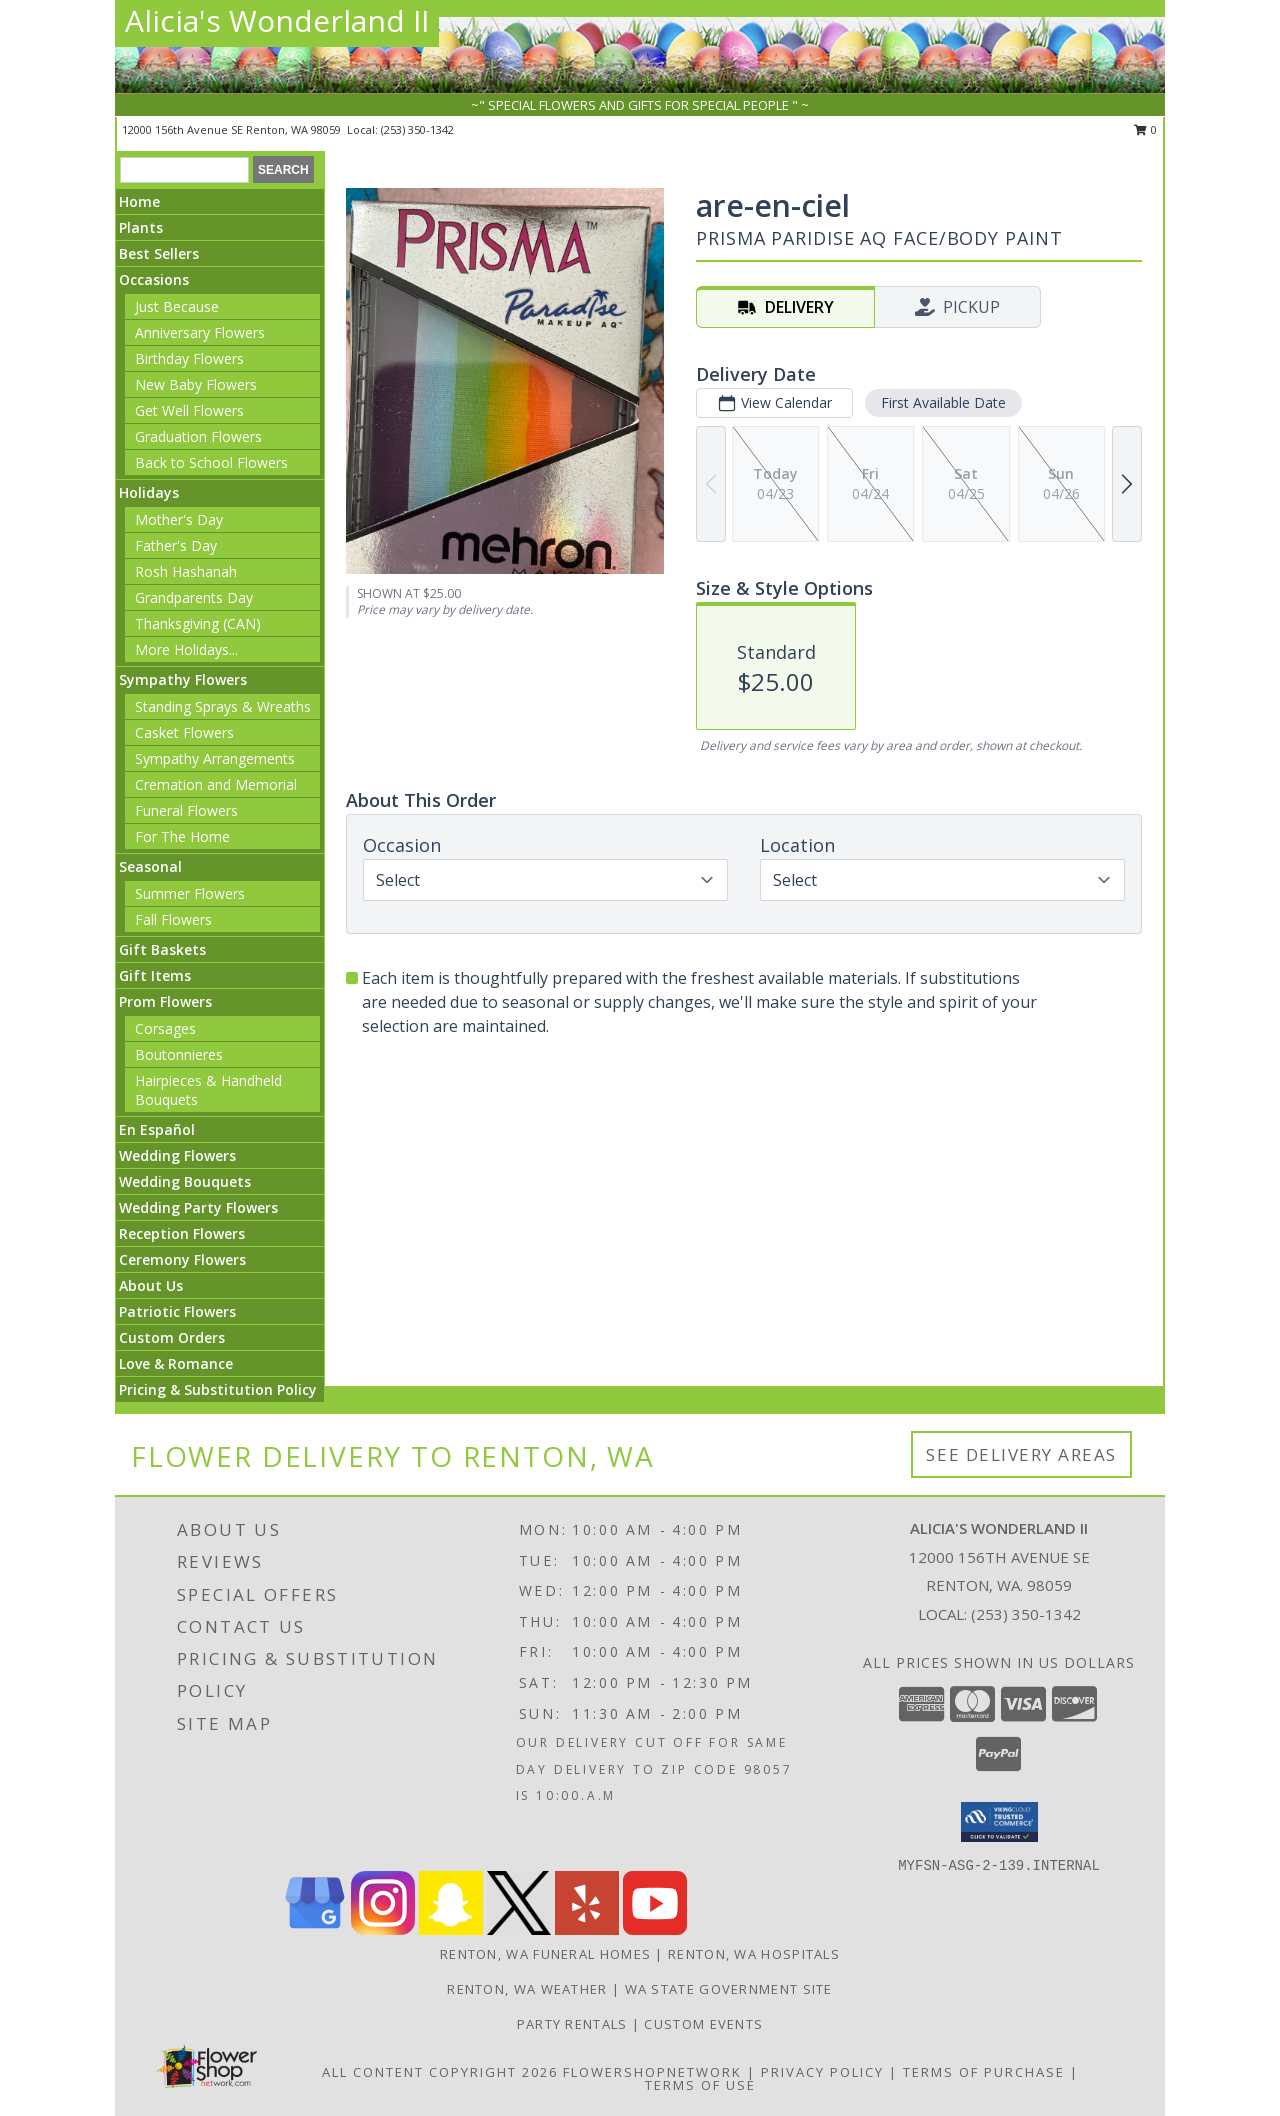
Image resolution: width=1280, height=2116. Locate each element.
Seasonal (150, 866)
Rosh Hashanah (186, 571)
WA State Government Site (729, 1989)
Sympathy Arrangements (215, 758)
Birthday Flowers (189, 358)
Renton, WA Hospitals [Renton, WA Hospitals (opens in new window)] (754, 1954)
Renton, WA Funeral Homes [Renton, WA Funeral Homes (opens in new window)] (545, 1954)
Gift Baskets (162, 949)
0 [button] (1145, 129)
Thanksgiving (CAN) (198, 623)
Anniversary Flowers (200, 332)
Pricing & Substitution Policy (218, 1389)
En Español (157, 1129)
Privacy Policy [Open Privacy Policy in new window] (822, 2072)
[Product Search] (184, 170)
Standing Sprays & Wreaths (223, 706)
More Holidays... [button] (186, 649)
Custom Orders (172, 1337)
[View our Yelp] (587, 1929)
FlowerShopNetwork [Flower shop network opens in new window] (652, 2072)
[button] (999, 1822)
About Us (151, 1285)
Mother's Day (179, 519)
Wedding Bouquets (185, 1181)
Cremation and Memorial (216, 784)
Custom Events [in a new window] (703, 2024)
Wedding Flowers (177, 1155)
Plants (141, 227)
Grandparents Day (194, 597)
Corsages (165, 1028)
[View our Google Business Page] (315, 1929)
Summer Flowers (190, 893)
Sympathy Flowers (183, 679)
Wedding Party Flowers (198, 1207)
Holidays (149, 492)
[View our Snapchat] (451, 1929)
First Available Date (943, 402)
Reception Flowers (182, 1233)
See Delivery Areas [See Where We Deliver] (1021, 1454)
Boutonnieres (179, 1054)
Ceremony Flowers (182, 1259)
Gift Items (155, 975)
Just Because (177, 306)
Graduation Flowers (198, 436)
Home (139, 201)
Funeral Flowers (186, 810)
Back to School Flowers (211, 462)
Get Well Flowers (189, 410)
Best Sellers (159, 253)
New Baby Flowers (196, 384)
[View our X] (519, 1929)
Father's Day (176, 545)
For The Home (182, 836)
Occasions (154, 279)
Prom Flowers (165, 1001)
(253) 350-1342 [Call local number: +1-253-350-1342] (417, 129)
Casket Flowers (184, 732)
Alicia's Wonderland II (277, 20)
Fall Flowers (173, 919)
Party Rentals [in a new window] (574, 2024)
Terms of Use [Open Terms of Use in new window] (700, 2085)
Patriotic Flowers (177, 1311)
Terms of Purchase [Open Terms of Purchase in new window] (984, 2072)
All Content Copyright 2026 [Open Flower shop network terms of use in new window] (440, 2072)
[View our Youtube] (655, 1929)
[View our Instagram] (383, 1929)
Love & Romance (176, 1363)
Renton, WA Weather (527, 1989)
